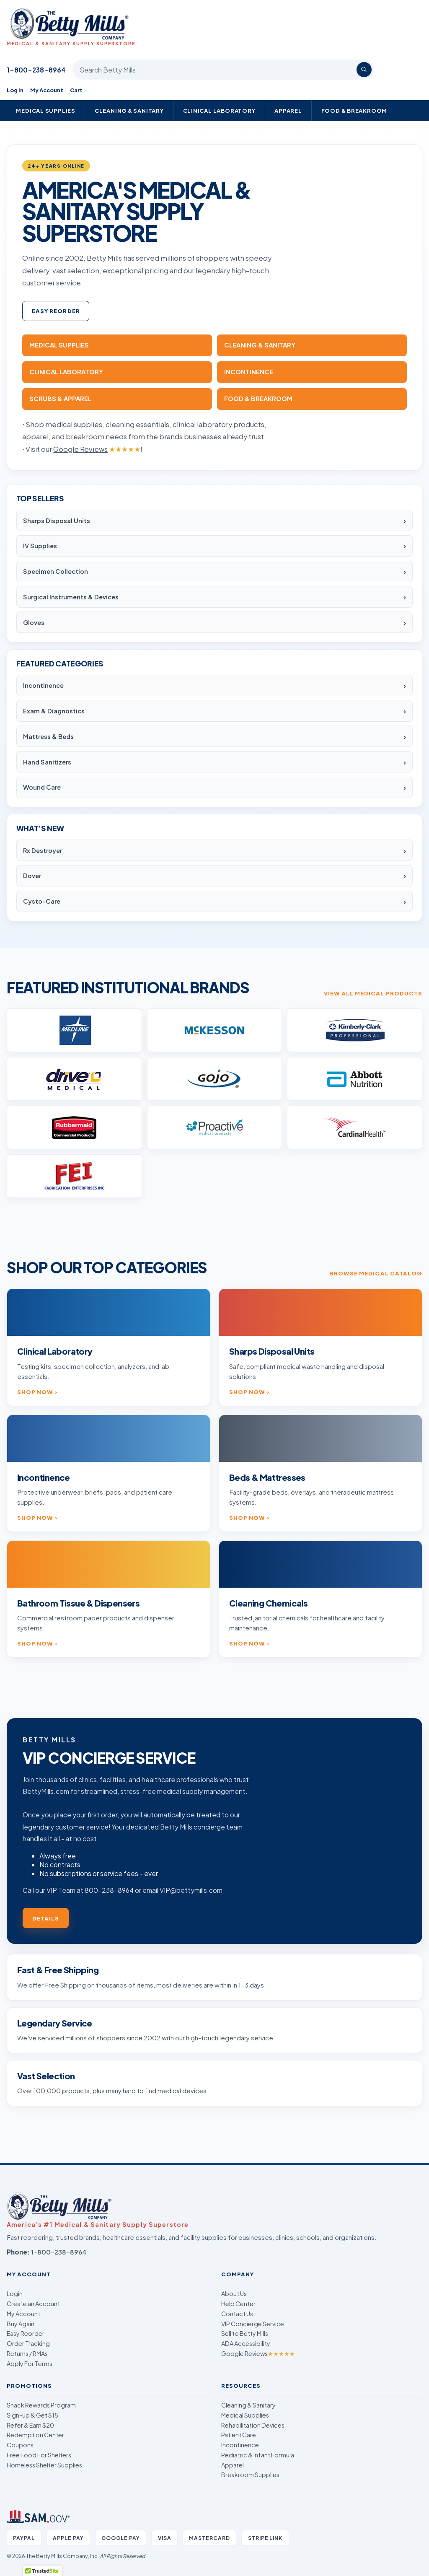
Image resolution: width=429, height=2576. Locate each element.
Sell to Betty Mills (244, 2333)
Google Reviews (258, 2353)
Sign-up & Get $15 (32, 2415)
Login (15, 2293)
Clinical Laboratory (219, 110)
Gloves (33, 622)
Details (45, 1918)
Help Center (238, 2303)
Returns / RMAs (27, 2353)
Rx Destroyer (42, 850)
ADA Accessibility (245, 2343)
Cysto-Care (41, 901)
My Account (46, 89)
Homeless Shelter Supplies (44, 2465)
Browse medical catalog (375, 1273)
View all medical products (373, 993)
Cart (76, 89)
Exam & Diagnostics (54, 711)
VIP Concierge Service (252, 2323)
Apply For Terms (29, 2363)
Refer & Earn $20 (30, 2425)
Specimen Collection (55, 571)
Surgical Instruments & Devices (71, 597)
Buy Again (20, 2323)
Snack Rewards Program (41, 2405)
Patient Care (238, 2435)
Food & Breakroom (354, 110)
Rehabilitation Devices (252, 2425)
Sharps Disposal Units (56, 520)
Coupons (20, 2445)
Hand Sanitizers (47, 762)
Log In (15, 89)
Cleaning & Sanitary (129, 110)
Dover (32, 875)
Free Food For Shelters (39, 2455)
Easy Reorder (56, 310)
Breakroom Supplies (250, 2474)
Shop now (35, 1391)
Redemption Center (35, 2435)
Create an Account (33, 2303)
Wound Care (42, 787)
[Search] (364, 69)
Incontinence (43, 685)
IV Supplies (40, 545)
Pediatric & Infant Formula (257, 2455)
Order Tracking (28, 2343)
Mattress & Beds (48, 736)
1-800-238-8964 (36, 70)
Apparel (288, 110)
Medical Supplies (45, 110)
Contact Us (237, 2313)
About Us (234, 2293)
